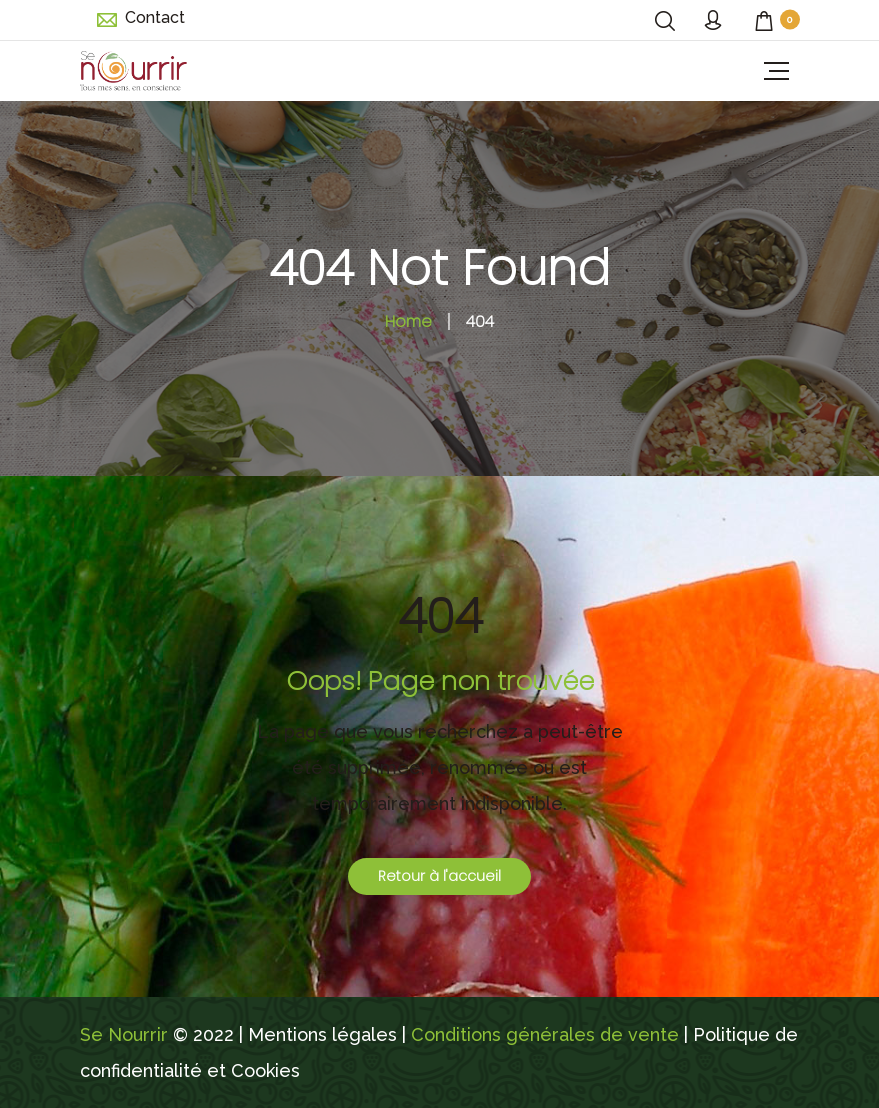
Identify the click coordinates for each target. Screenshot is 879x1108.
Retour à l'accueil (439, 876)
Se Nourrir (124, 1034)
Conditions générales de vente (545, 1034)
